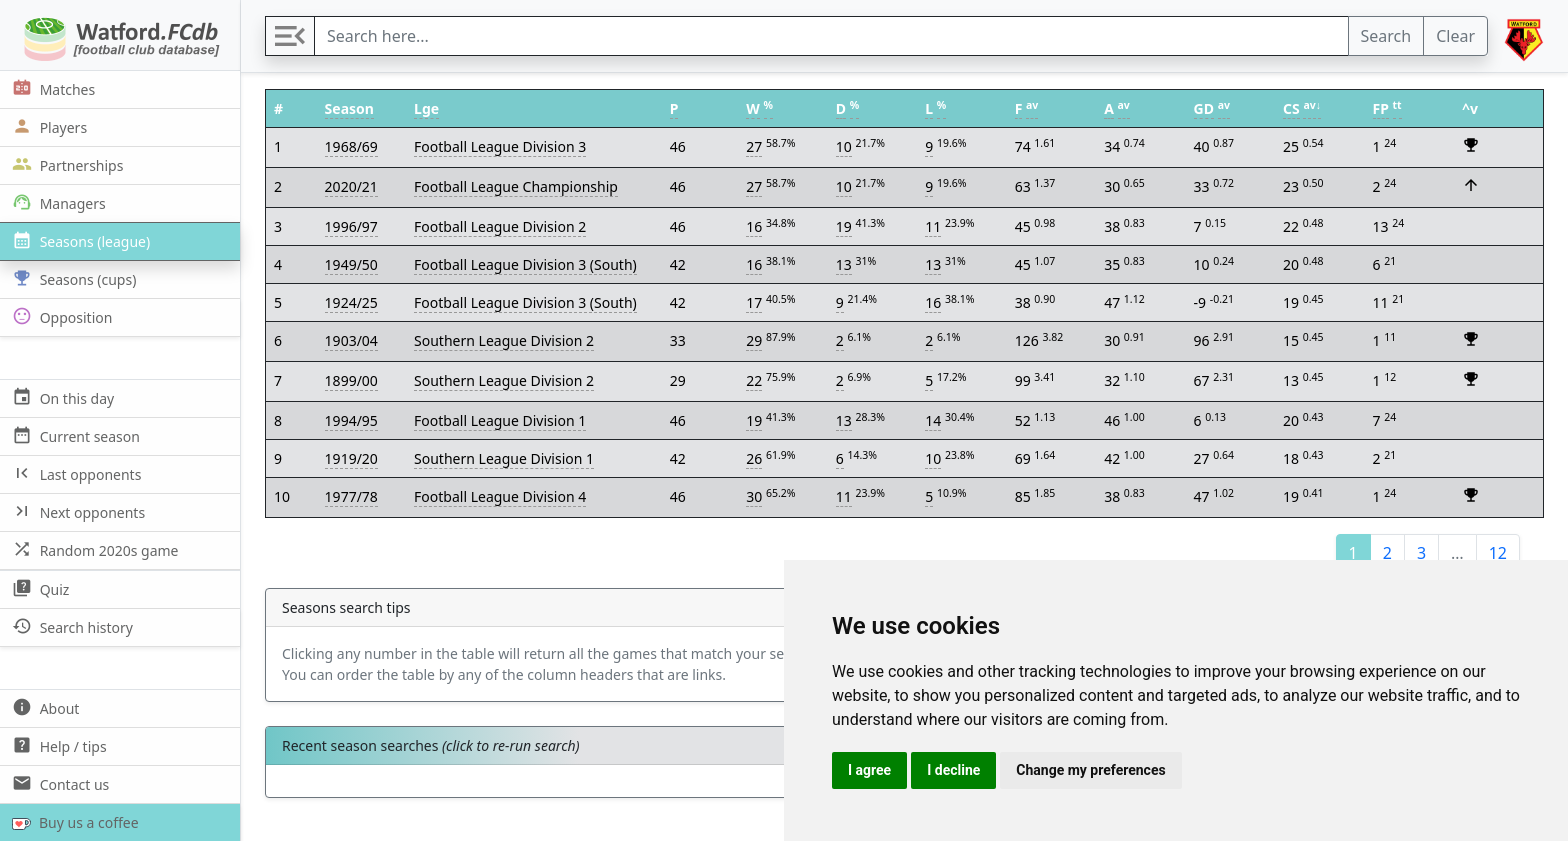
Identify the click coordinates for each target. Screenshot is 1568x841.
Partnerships (65, 164)
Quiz (38, 588)
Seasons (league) (79, 240)
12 (1498, 553)
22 (754, 380)
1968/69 (351, 146)
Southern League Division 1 (504, 458)
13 (844, 264)
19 (844, 226)
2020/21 (351, 186)
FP (1381, 108)
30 (754, 496)
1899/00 (351, 380)
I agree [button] (869, 770)
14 (933, 420)
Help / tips (57, 745)
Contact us (58, 783)
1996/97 (351, 226)
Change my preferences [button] (1090, 770)
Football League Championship (516, 186)
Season (349, 108)
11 (933, 226)
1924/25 (351, 302)
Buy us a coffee (71, 822)
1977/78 (351, 496)
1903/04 (351, 340)
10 (844, 146)
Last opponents (74, 473)
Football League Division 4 (500, 496)
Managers (57, 202)
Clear (1455, 36)
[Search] (831, 36)
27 (754, 146)
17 (754, 302)
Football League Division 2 (500, 226)
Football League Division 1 (500, 420)
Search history (70, 626)
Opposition (60, 316)
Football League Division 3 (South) (525, 264)
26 (754, 458)
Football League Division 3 (500, 146)
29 (754, 340)
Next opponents (76, 511)
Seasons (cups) (72, 278)
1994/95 (351, 420)
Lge (426, 108)
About (43, 707)
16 (754, 226)
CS (1291, 108)
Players (47, 126)
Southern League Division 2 (504, 340)
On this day (61, 397)
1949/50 (351, 264)
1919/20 (351, 458)
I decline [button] (953, 770)
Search (1386, 36)
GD (1204, 108)
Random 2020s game (93, 549)
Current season (74, 435)
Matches (51, 88)
